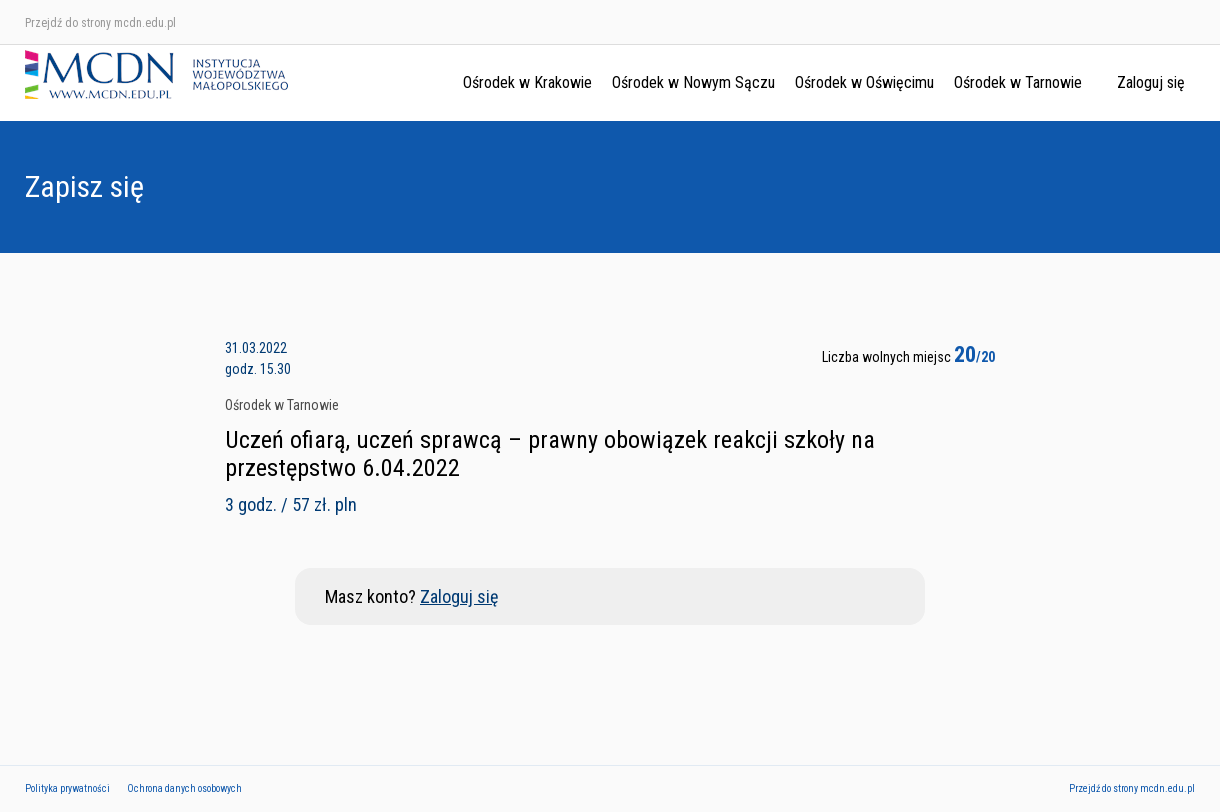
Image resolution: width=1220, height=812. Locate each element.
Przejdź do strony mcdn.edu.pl (100, 23)
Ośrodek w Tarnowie (1018, 82)
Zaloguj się (1151, 82)
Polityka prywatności (67, 788)
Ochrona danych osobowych (184, 788)
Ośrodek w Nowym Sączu (693, 82)
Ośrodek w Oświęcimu (864, 82)
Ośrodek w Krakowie (527, 82)
